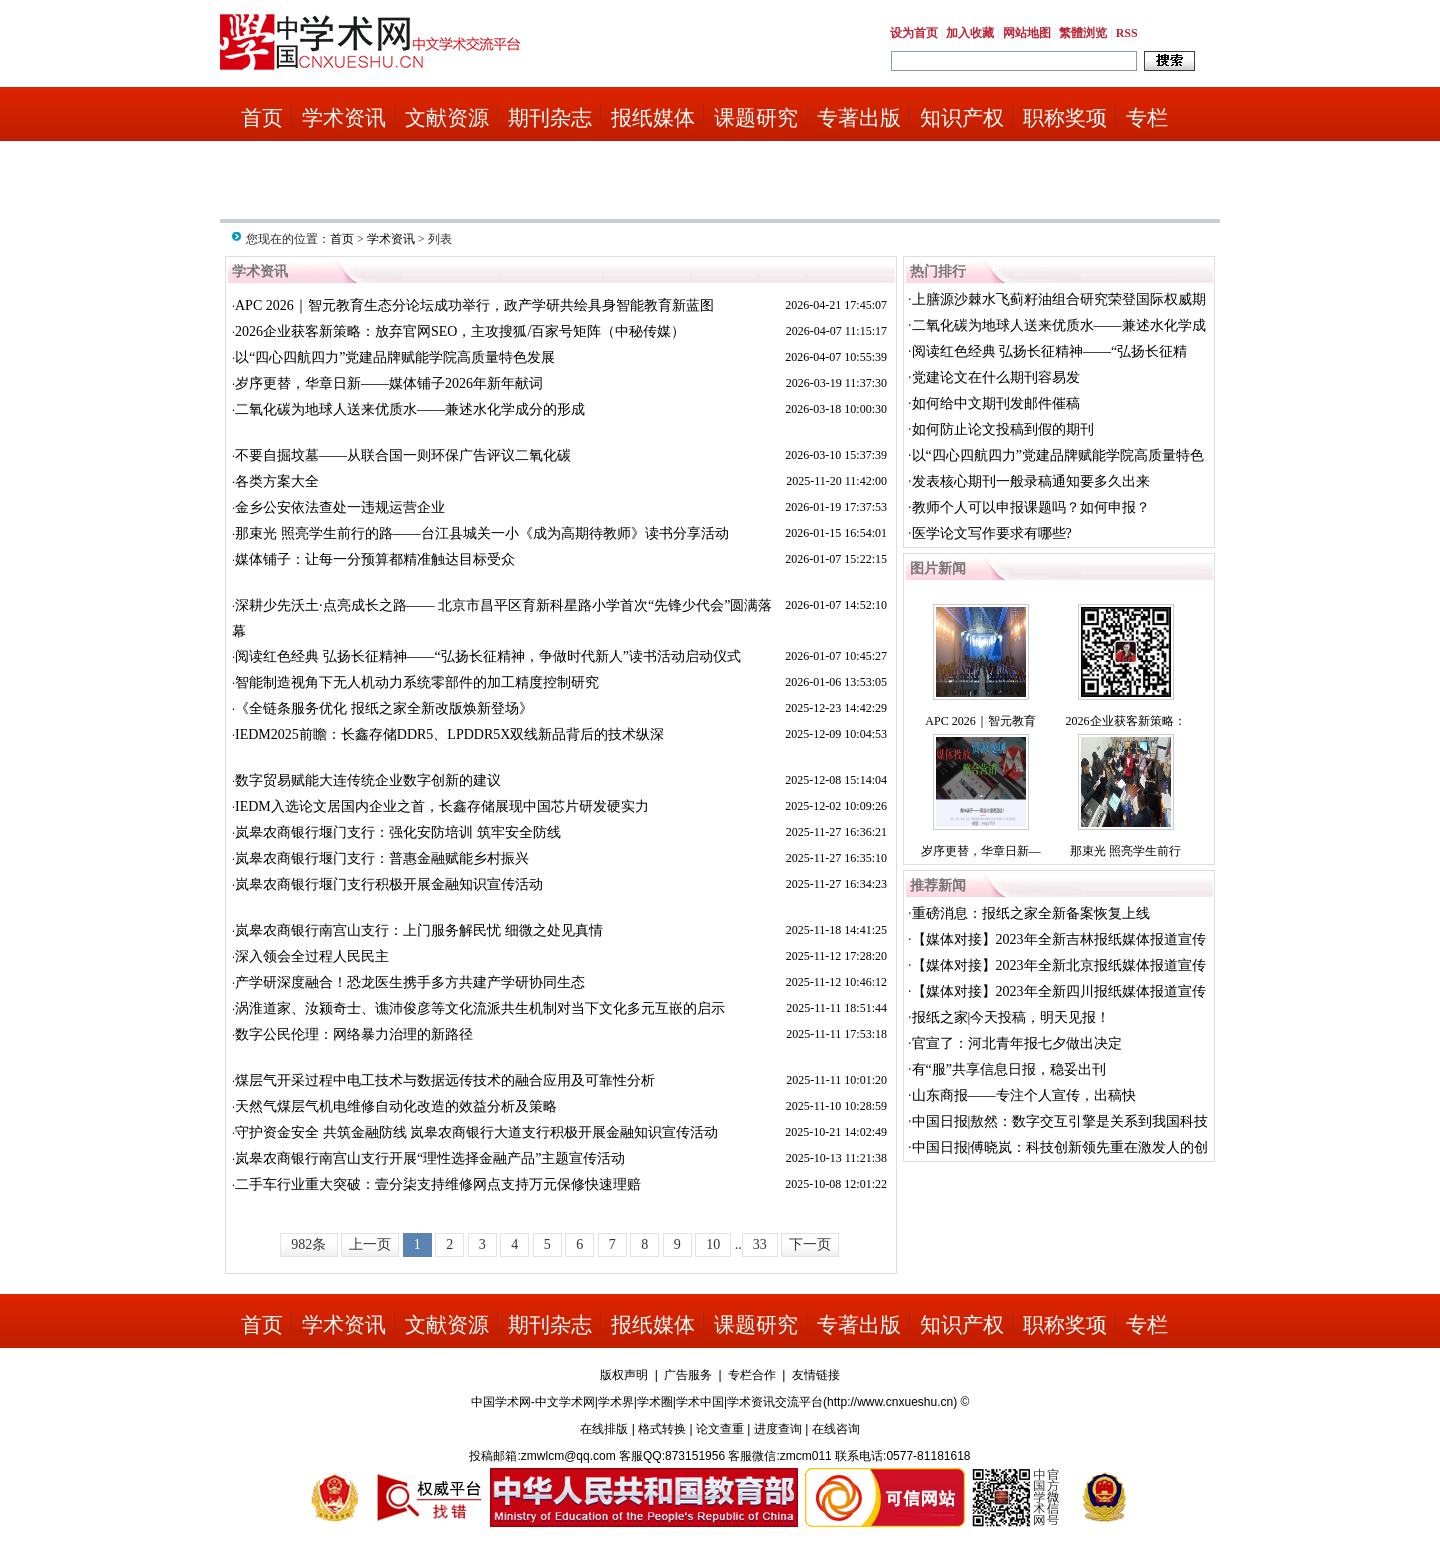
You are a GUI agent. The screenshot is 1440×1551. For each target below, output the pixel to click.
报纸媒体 (653, 118)
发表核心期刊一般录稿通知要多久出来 (1031, 481)
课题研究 (756, 118)
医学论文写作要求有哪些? (992, 533)
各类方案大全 (277, 481)
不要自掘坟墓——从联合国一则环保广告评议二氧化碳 (403, 455)
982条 (308, 1244)
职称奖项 (1065, 118)
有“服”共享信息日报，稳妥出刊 (1009, 1069)
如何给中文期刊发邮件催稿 (996, 403)
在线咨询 (836, 1429)
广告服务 (688, 1375)
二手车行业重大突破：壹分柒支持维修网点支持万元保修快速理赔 (438, 1184)
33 (760, 1244)
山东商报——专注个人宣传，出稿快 (1024, 1095)
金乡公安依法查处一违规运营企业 (340, 507)
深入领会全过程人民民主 (312, 956)
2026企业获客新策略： (1126, 721)
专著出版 (859, 118)
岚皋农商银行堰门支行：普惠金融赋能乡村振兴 (382, 858)
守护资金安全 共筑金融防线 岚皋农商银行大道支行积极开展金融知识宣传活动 (476, 1132)
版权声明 (624, 1375)
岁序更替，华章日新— (981, 851)
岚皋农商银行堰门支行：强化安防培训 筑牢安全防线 (398, 832)
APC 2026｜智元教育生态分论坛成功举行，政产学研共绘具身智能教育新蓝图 (474, 305)
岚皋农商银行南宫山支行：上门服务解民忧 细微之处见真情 (419, 930)
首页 (262, 118)
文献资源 (447, 118)
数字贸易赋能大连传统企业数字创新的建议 (368, 780)
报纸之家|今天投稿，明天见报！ (1011, 1017)
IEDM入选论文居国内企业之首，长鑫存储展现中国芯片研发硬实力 (442, 806)
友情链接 (816, 1375)
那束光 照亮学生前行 (1125, 851)
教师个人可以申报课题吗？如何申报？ (1031, 507)
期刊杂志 (550, 118)
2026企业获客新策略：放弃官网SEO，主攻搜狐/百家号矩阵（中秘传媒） (460, 331)
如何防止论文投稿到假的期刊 (1003, 429)
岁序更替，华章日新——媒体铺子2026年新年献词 (389, 383)
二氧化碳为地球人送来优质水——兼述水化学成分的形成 (410, 409)
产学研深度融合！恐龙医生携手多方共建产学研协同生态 (410, 982)
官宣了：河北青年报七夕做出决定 (1017, 1043)
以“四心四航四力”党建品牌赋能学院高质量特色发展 (395, 357)
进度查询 (778, 1429)
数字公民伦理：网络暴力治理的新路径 (354, 1034)
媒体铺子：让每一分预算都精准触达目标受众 (375, 559)
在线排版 (604, 1429)
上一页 (370, 1244)
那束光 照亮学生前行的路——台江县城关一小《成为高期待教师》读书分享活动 (482, 533)
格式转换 (662, 1429)
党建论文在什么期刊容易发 (996, 377)
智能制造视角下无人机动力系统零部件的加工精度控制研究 (417, 682)
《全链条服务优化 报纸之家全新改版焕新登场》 (384, 708)
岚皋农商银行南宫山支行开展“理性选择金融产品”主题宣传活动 (430, 1158)
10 (713, 1244)
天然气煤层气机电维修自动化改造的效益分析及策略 (396, 1106)
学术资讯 (344, 118)
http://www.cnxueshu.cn (890, 1402)
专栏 (1147, 118)
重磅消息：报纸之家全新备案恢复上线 (1031, 913)
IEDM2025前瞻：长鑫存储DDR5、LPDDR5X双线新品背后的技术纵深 (449, 734)
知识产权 (962, 118)
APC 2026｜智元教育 (980, 721)
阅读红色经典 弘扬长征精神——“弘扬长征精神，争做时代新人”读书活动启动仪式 (488, 656)
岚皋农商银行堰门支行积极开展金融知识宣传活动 (389, 884)
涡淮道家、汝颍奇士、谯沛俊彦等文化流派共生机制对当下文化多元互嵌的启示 (480, 1008)
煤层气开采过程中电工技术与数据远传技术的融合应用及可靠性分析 (445, 1080)
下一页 (810, 1244)
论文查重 (720, 1429)
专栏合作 (752, 1375)
